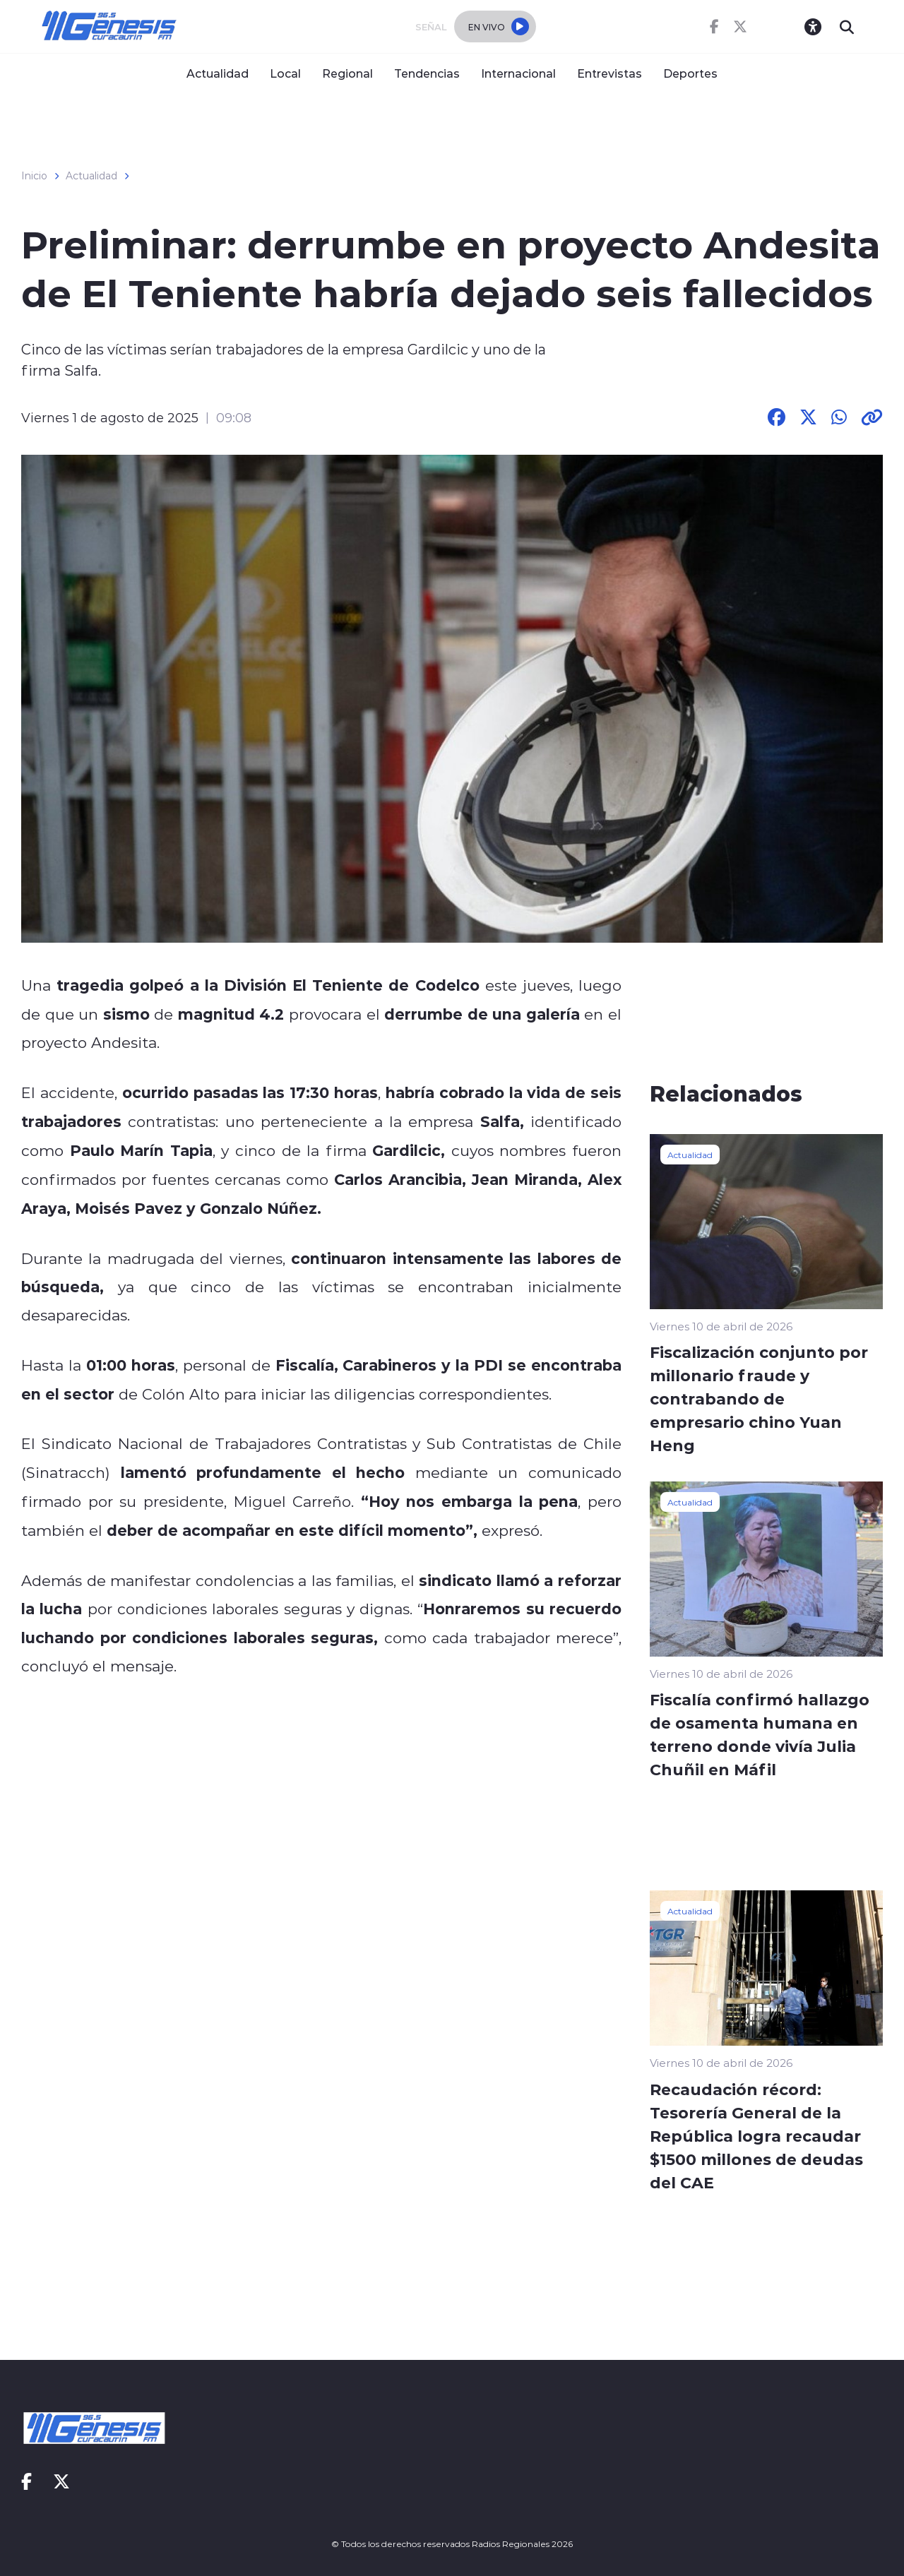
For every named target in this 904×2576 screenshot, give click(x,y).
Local (285, 73)
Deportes (690, 73)
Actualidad (217, 73)
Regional (347, 73)
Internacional (518, 73)
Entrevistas (609, 73)
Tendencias (427, 73)
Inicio (34, 176)
